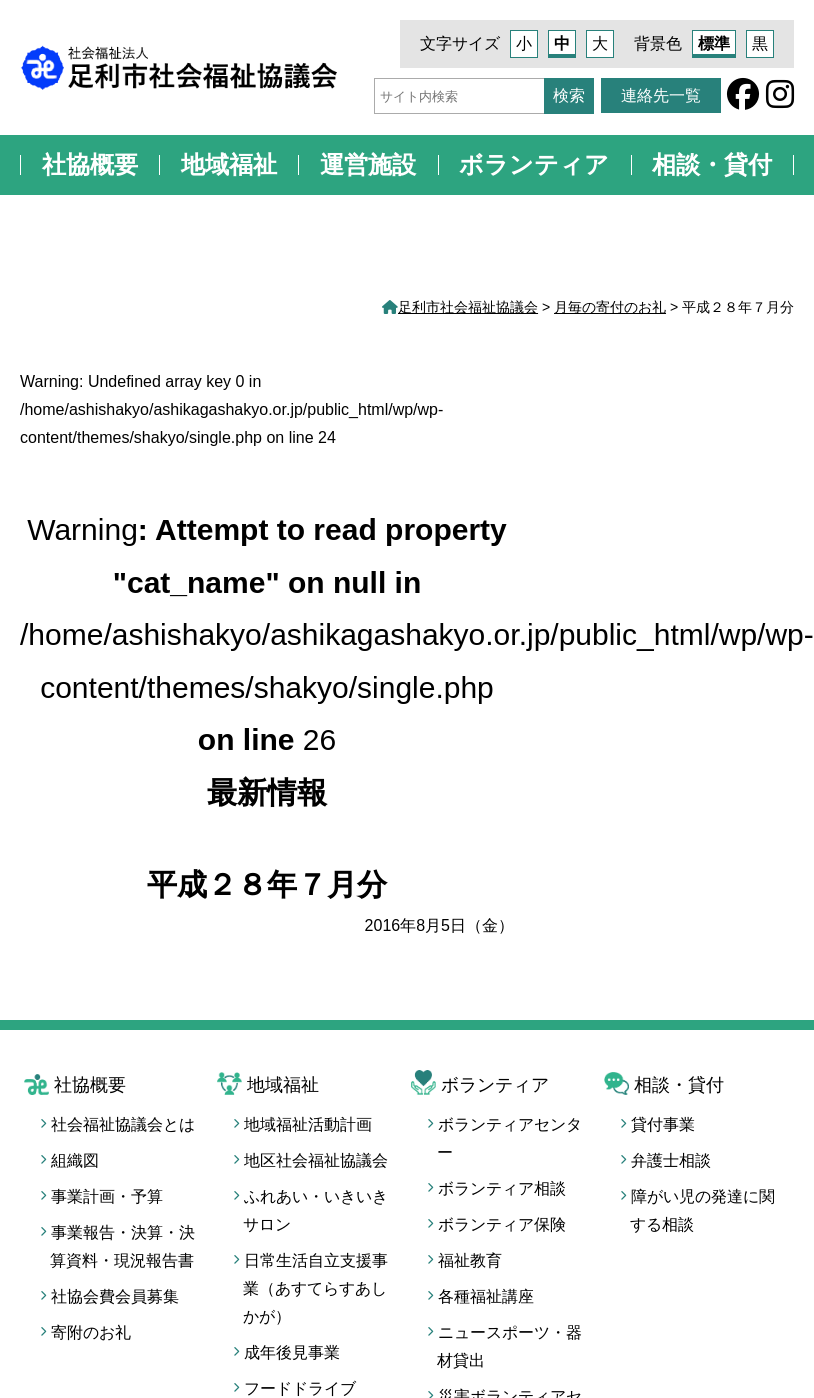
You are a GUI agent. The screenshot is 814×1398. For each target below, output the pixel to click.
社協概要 (90, 164)
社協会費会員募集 (115, 1296)
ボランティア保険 (502, 1224)
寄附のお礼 (91, 1332)
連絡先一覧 (661, 95)
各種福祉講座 (486, 1296)
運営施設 (368, 164)
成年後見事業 (292, 1352)
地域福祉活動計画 (308, 1124)
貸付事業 (663, 1124)
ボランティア (534, 164)
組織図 (75, 1160)
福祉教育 (470, 1260)
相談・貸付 (712, 164)
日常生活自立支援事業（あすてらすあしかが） (315, 1288)
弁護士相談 (671, 1160)
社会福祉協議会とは (123, 1124)
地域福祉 (229, 164)
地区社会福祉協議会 (316, 1160)
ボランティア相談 (502, 1188)
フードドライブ (300, 1388)
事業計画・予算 (107, 1196)
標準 (714, 43)
